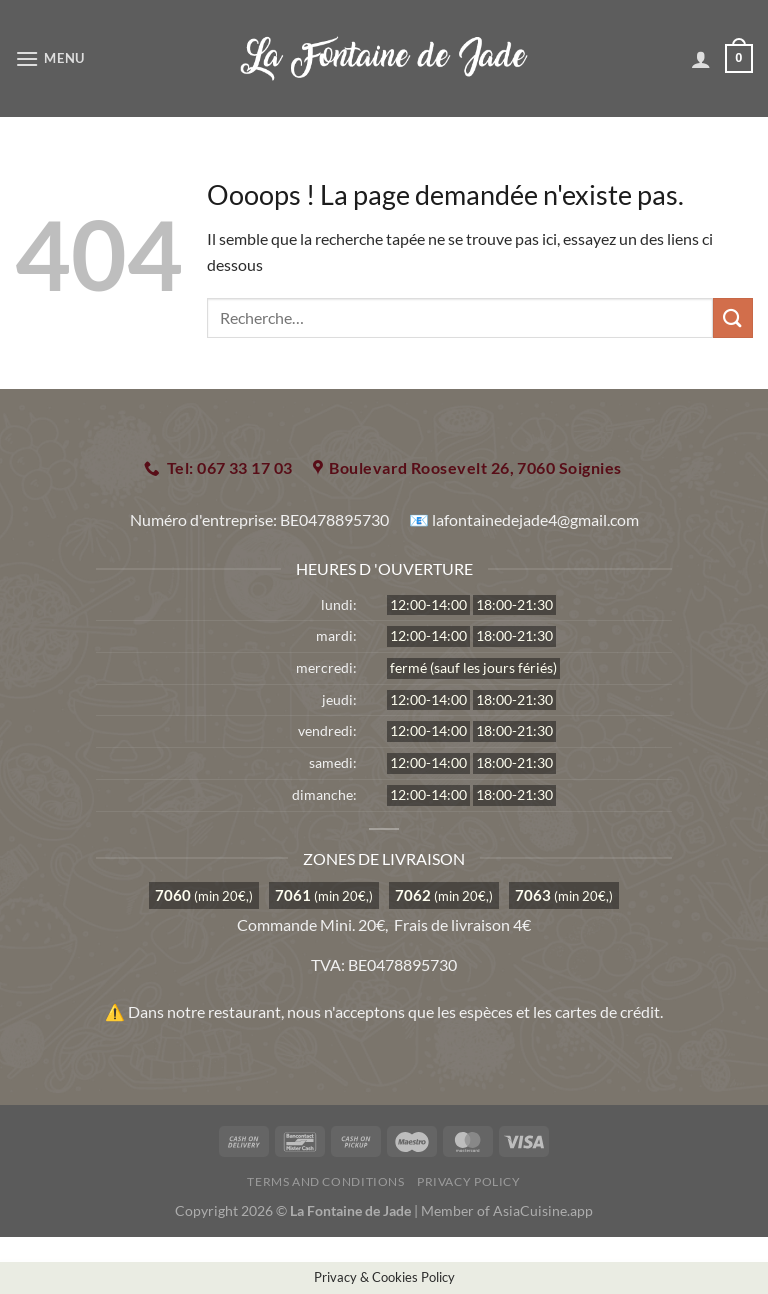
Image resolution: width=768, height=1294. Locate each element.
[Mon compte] (701, 59)
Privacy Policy (469, 1181)
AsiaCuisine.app (543, 1210)
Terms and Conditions (325, 1181)
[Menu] (50, 58)
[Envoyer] (733, 317)
